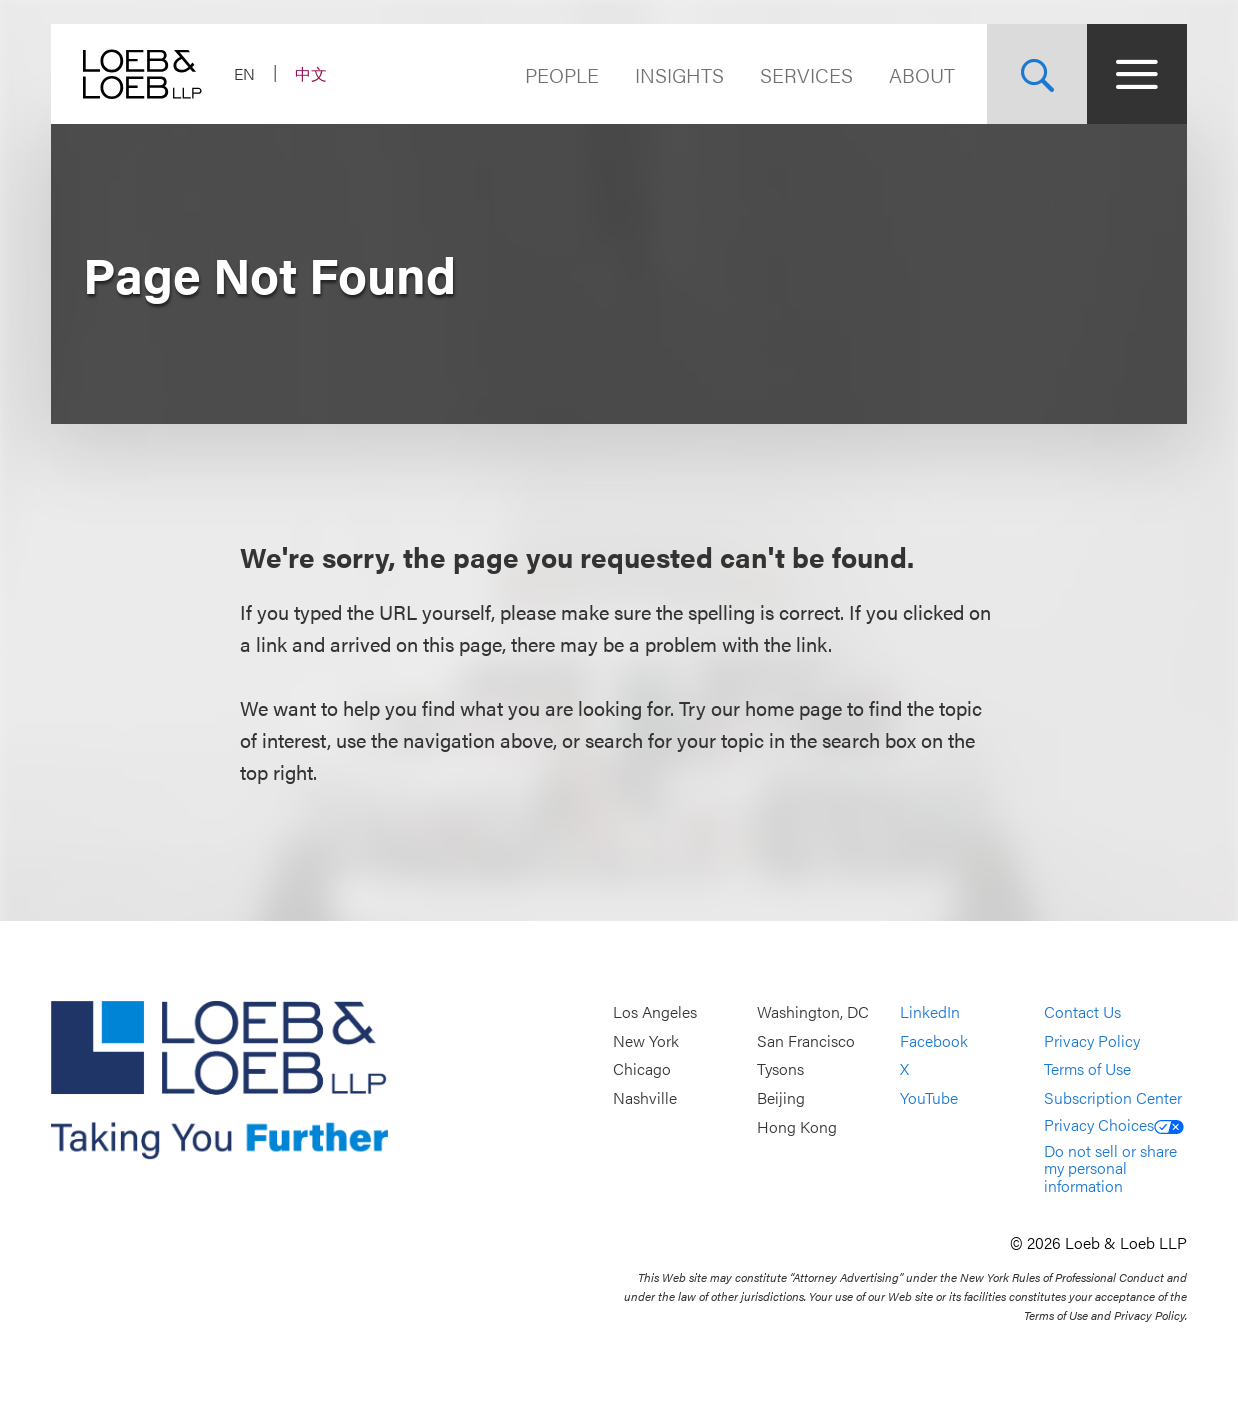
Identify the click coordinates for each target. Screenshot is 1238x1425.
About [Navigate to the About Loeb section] (922, 74)
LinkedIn (930, 1012)
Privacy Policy (1092, 1040)
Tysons (780, 1069)
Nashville (645, 1097)
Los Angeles (655, 1012)
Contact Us (1082, 1012)
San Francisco (806, 1040)
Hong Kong (797, 1126)
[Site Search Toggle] (1037, 74)
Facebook (934, 1040)
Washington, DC (813, 1012)
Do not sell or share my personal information (1110, 1168)
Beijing (781, 1097)
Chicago (642, 1069)
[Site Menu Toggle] (1137, 74)
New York (646, 1040)
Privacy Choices (1114, 1124)
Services (806, 74)
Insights (679, 74)
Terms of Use (1087, 1069)
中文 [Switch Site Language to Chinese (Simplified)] (311, 73)
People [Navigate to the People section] (562, 74)
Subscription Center (1113, 1097)
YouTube (929, 1097)
